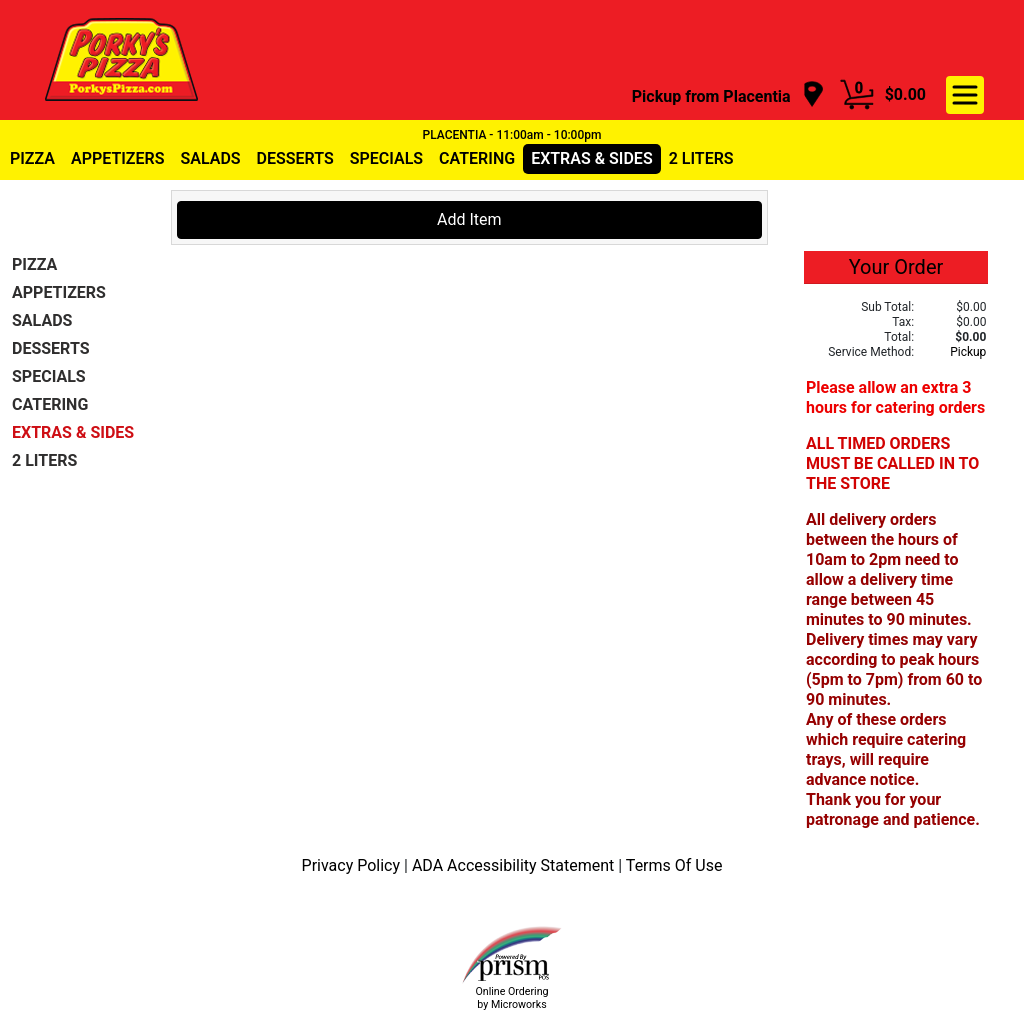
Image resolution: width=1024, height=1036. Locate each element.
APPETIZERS (117, 158)
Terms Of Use (674, 865)
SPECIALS (386, 158)
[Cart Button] (857, 95)
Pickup (968, 352)
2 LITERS (701, 158)
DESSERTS (295, 158)
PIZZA (32, 158)
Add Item (469, 219)
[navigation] (728, 95)
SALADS (210, 158)
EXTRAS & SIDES (592, 158)
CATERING (477, 158)
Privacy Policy (353, 865)
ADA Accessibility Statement (515, 865)
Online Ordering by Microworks (511, 998)
